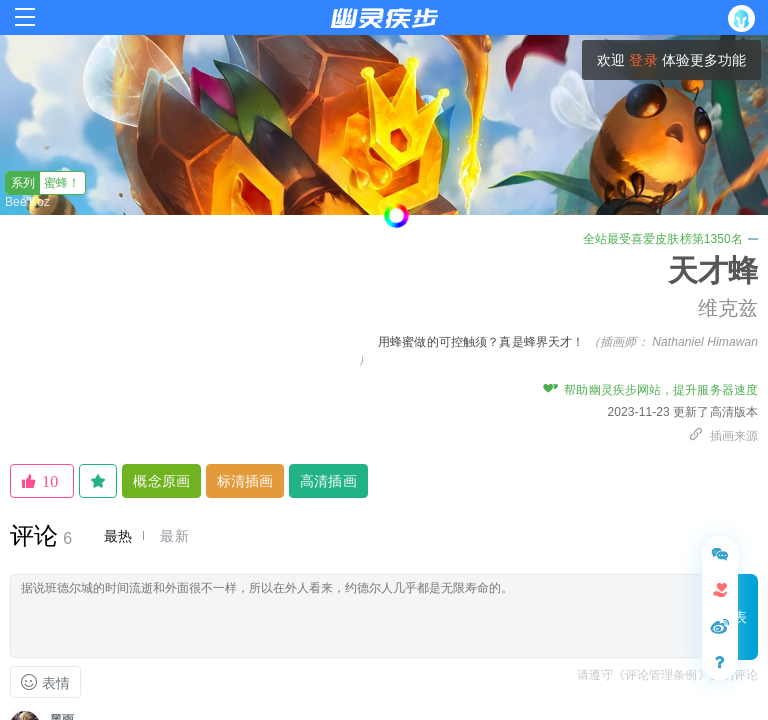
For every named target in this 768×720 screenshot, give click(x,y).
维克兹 (728, 308)
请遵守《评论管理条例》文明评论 (668, 675)
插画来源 (723, 436)
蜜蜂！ (43, 183)
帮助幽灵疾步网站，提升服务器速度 (650, 390)
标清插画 (245, 481)
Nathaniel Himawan (705, 342)
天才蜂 (713, 270)
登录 (643, 60)
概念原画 (161, 481)
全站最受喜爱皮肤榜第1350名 (670, 239)
